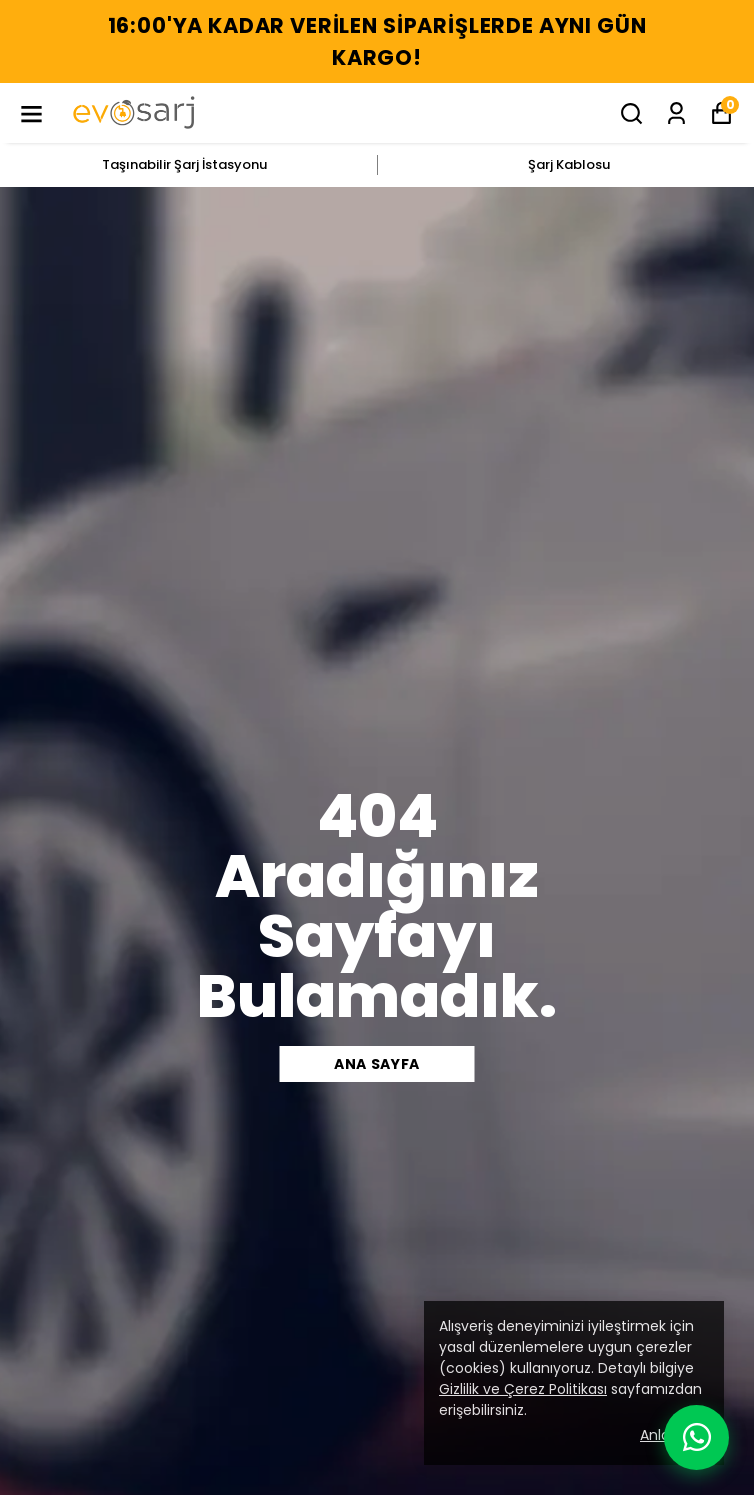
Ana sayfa (377, 1064)
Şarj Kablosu (569, 164)
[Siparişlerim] (676, 113)
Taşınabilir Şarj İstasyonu (184, 164)
